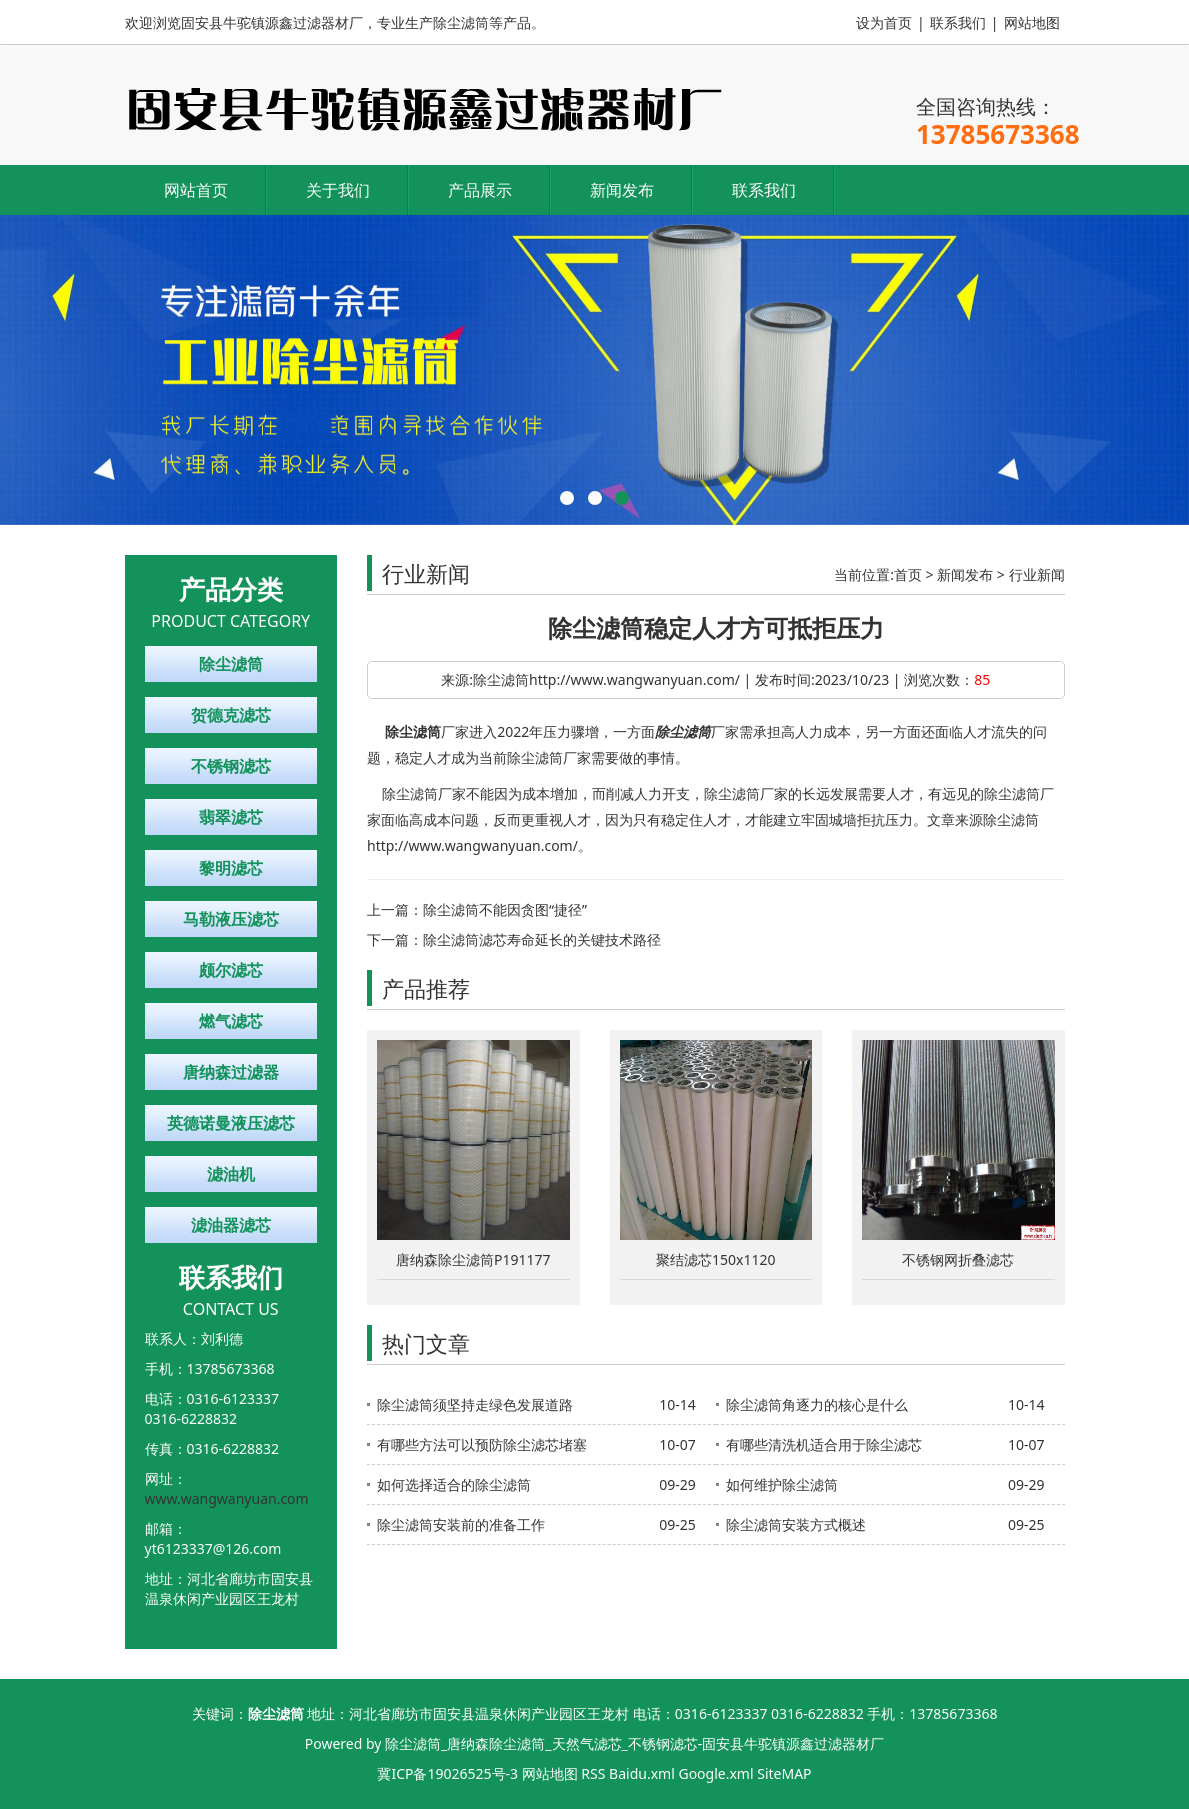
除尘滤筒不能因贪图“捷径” (505, 909)
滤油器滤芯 (231, 1225)
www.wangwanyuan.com (227, 1498)
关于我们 (338, 190)
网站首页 (196, 190)
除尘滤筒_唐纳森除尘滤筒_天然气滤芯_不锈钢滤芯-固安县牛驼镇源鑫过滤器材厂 (634, 1743)
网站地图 (1032, 22)
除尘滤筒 (231, 664)
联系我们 (958, 22)
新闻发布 (622, 190)
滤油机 (231, 1174)
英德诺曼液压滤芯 (231, 1123)
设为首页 (884, 22)
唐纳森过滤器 (231, 1072)
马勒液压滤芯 (231, 919)
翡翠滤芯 (231, 817)
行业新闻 (1037, 574)
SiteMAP (784, 1773)
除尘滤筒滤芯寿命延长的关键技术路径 (542, 939)
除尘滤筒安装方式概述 (796, 1524)
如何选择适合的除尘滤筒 (454, 1484)
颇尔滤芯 (231, 970)
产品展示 (480, 190)
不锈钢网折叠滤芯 (958, 1259)
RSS (593, 1773)
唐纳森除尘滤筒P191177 (473, 1259)
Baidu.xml (642, 1773)
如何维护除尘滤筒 (782, 1484)
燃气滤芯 (231, 1021)
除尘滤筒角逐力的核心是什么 (817, 1404)
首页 (908, 574)
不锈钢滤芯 (231, 766)
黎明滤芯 (231, 868)
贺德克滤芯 (231, 715)
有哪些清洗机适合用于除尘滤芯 (824, 1444)
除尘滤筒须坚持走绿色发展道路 (475, 1404)
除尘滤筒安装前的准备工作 (461, 1524)
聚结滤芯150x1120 (715, 1259)
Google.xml (715, 1773)
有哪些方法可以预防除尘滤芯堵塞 (482, 1444)
